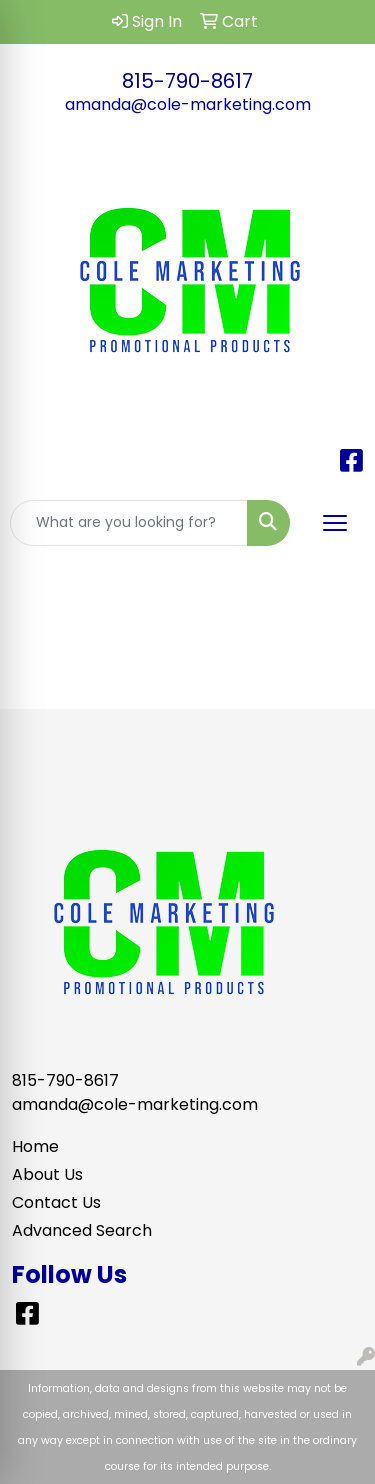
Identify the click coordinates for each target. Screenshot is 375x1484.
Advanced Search (82, 1230)
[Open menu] (335, 523)
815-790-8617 (187, 81)
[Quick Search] (129, 523)
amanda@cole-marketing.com (188, 104)
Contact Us (56, 1202)
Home (35, 1146)
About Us (47, 1174)
